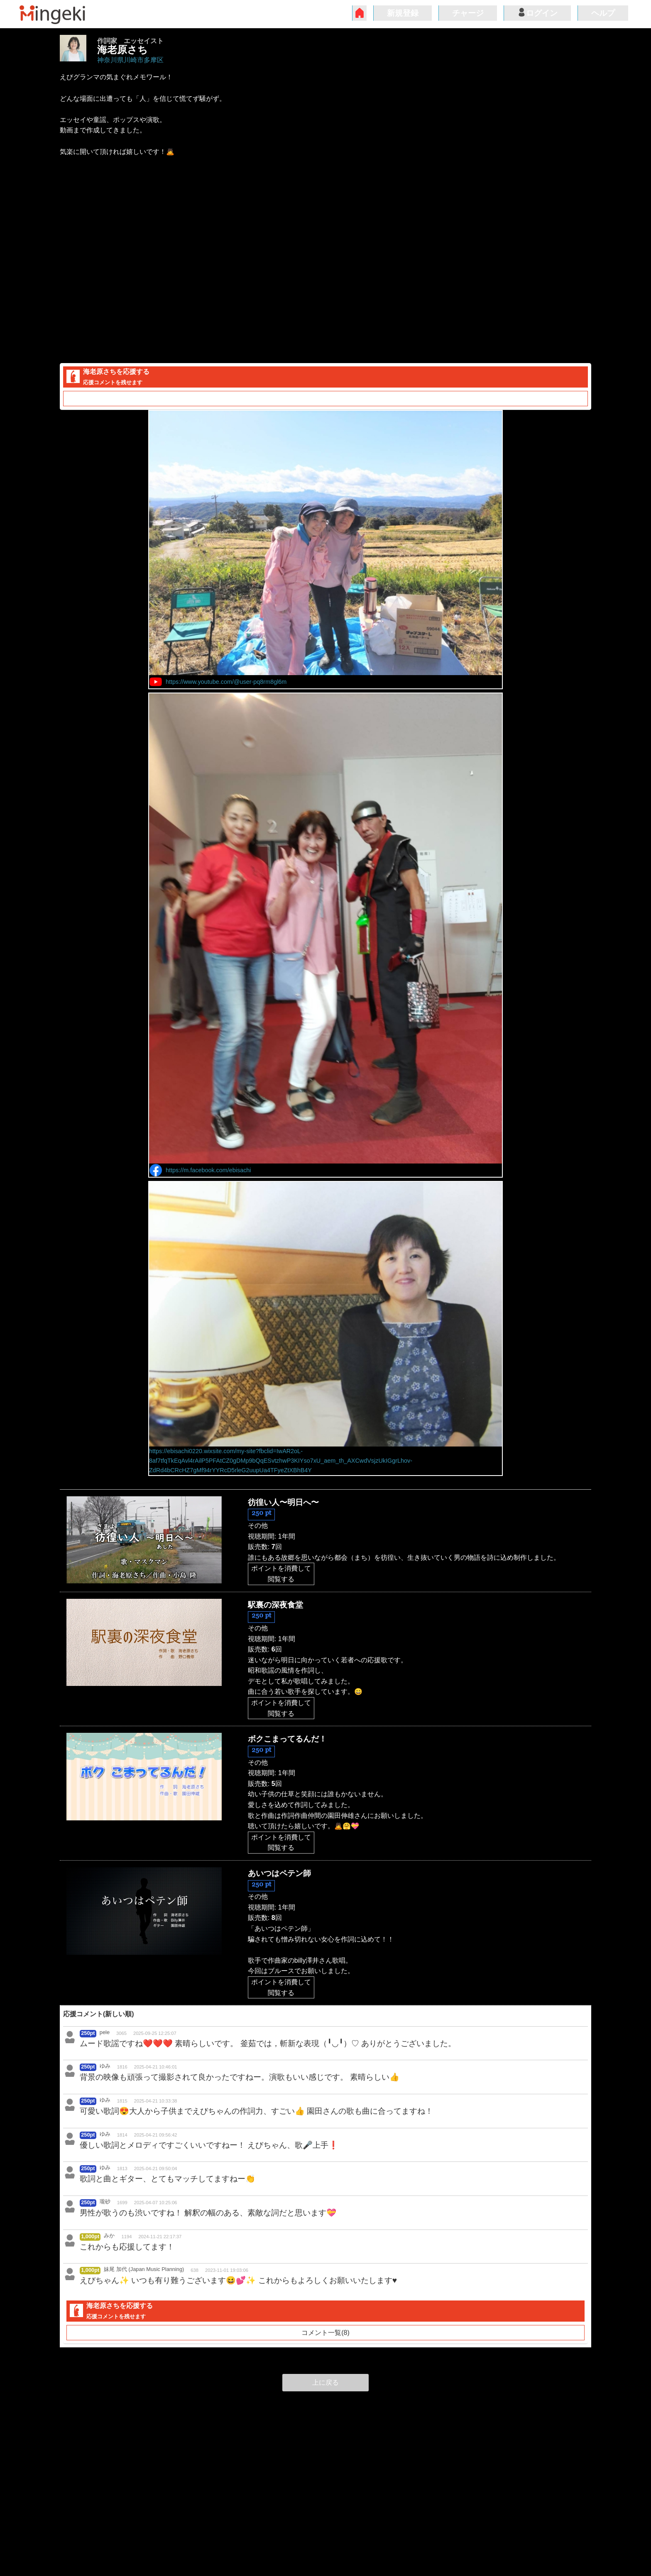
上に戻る (325, 2382)
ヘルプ (603, 13)
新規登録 (402, 13)
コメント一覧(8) (325, 398)
